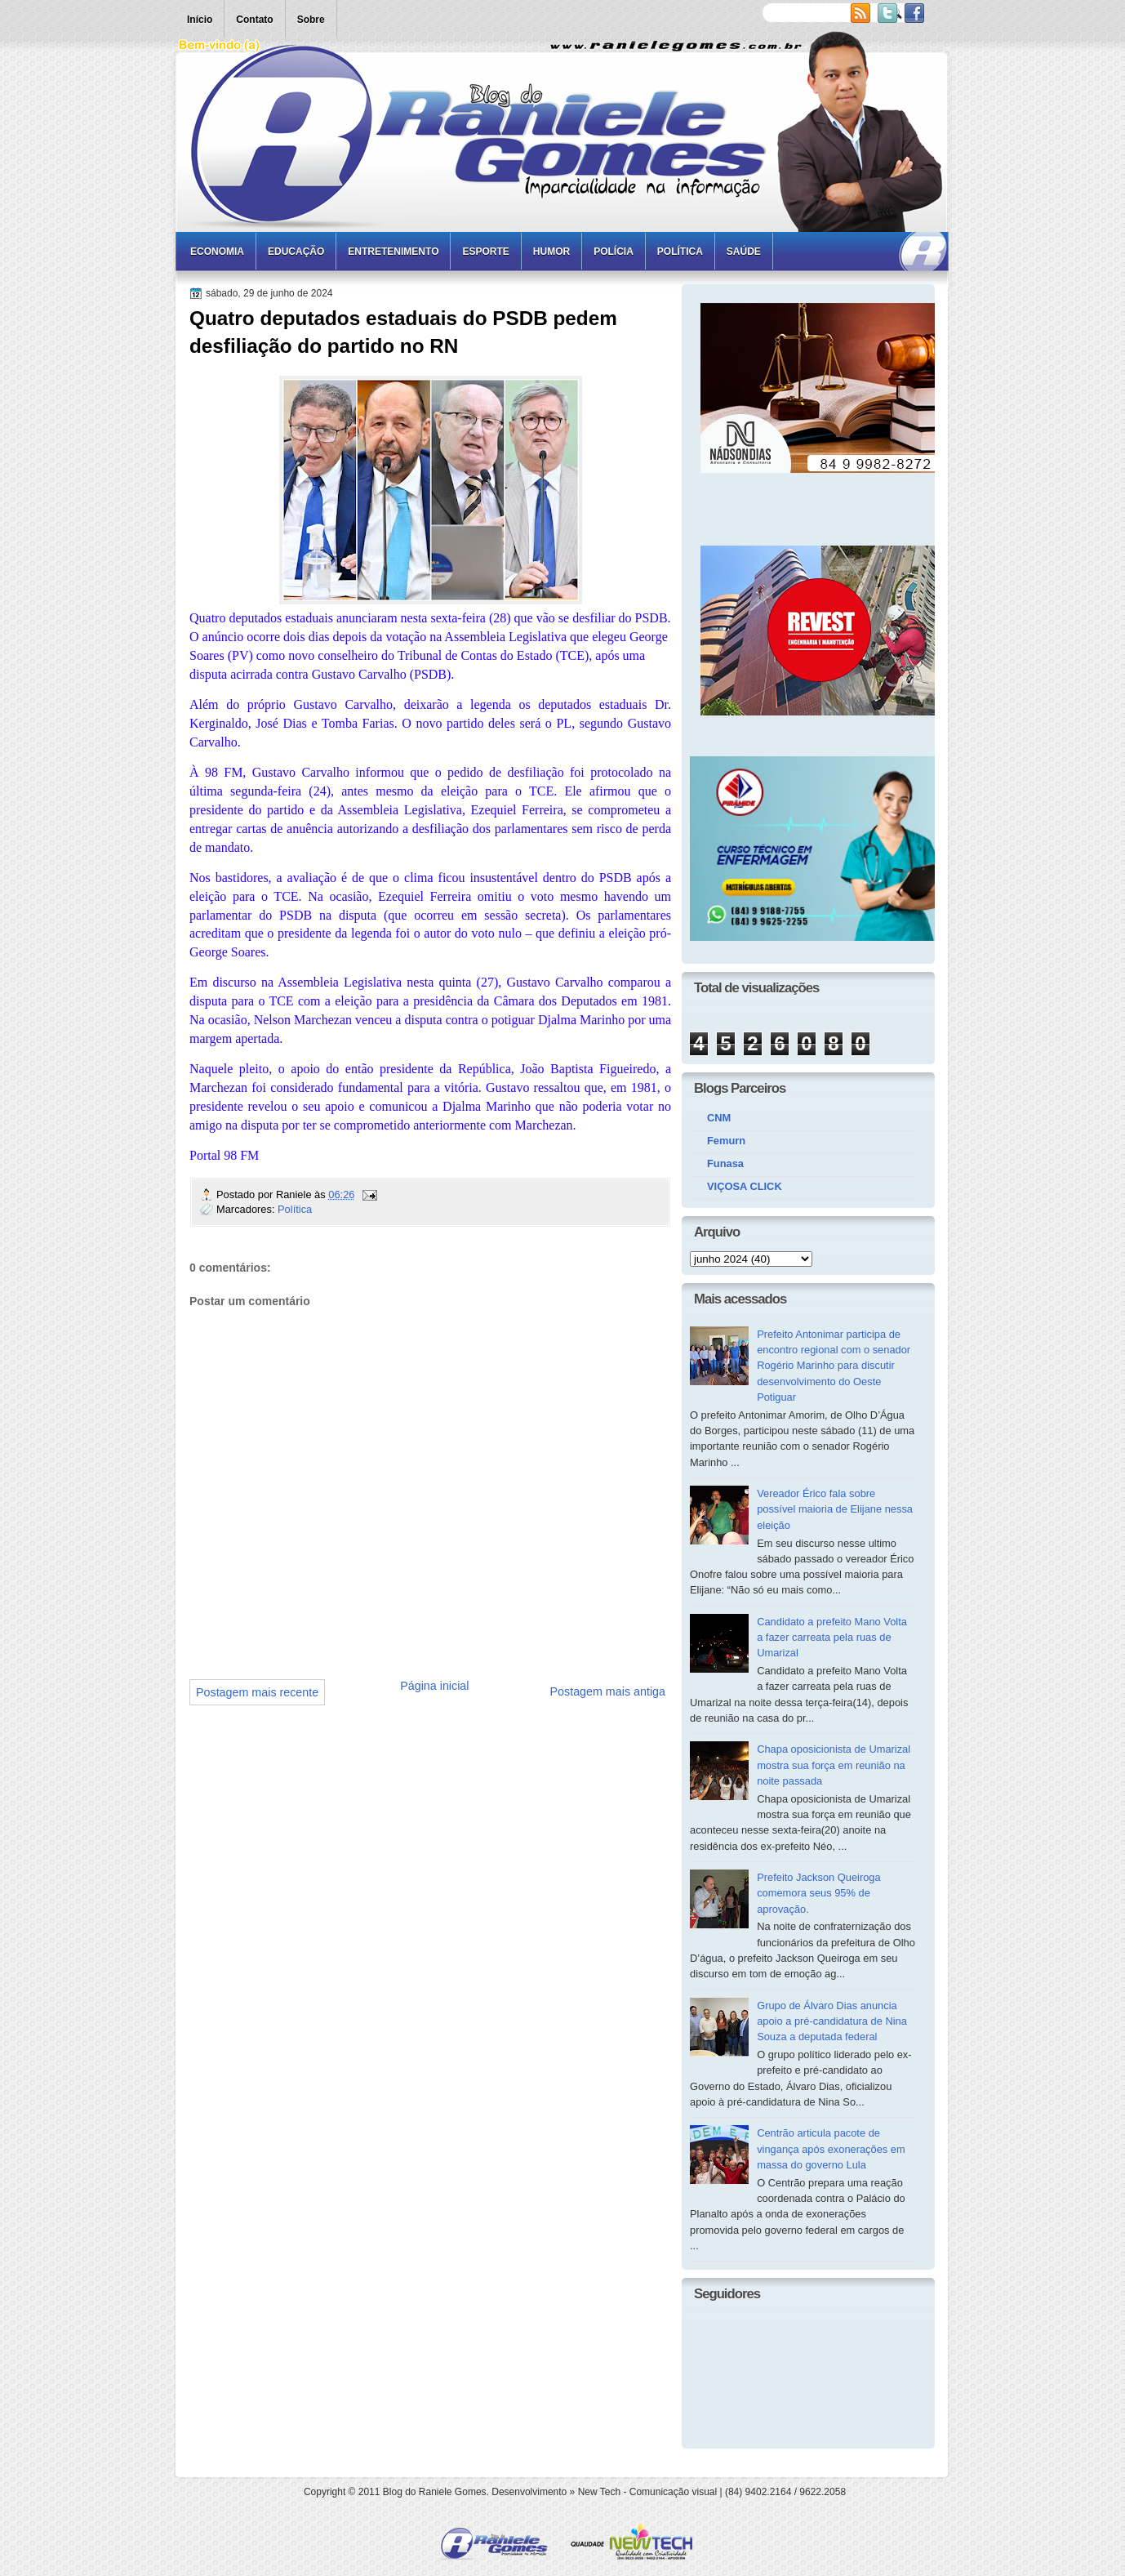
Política (680, 251)
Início (199, 19)
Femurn (726, 1140)
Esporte (485, 251)
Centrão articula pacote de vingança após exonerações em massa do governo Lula (831, 2149)
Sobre (311, 19)
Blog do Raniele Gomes (435, 2492)
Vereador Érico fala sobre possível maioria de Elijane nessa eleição (835, 1509)
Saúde (744, 251)
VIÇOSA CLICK (744, 1186)
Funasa (725, 1163)
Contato (254, 19)
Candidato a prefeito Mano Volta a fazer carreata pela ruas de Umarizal (832, 1638)
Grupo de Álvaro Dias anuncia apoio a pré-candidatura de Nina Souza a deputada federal (832, 2021)
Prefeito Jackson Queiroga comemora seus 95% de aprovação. (819, 1893)
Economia (217, 251)
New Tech (599, 2492)
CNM (719, 1118)
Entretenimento (393, 251)
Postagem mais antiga (607, 1691)
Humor (551, 251)
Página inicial (434, 1685)
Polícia (614, 251)
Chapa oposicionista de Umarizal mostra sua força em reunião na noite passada (833, 1765)
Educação (296, 251)
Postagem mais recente (257, 1692)
